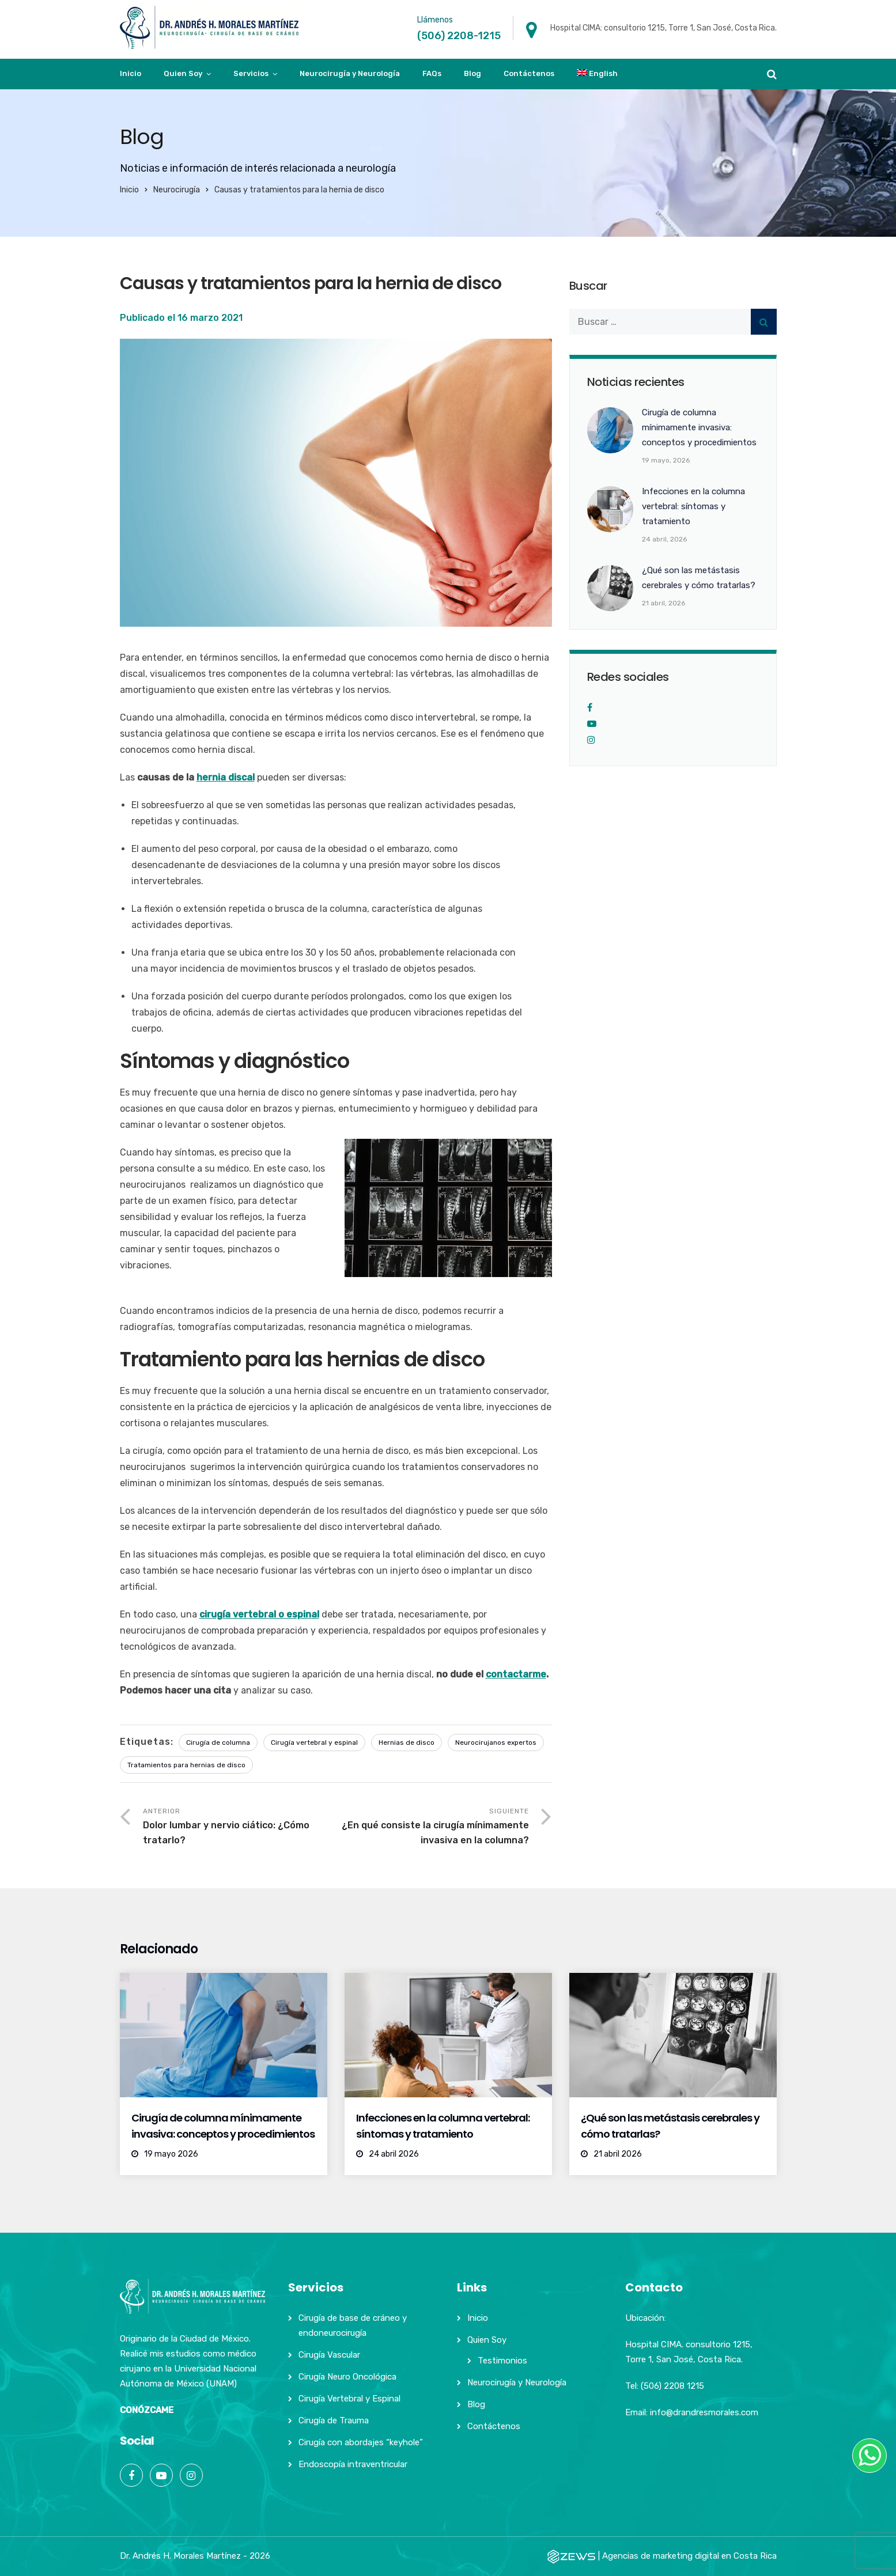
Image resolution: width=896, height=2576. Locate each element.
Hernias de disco (406, 1742)
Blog (472, 73)
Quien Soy (183, 73)
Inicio (130, 73)
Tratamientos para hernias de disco (186, 1765)
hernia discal (225, 777)
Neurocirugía (176, 190)
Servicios (251, 73)
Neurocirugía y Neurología (350, 73)
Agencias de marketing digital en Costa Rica (689, 2556)
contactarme (516, 1674)
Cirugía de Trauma (333, 2420)
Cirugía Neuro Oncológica (347, 2377)
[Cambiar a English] (597, 74)
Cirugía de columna (218, 1742)
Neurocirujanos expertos (495, 1742)
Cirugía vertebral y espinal (314, 1742)
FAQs (431, 73)
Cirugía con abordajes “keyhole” (360, 2442)
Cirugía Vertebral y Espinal (349, 2398)
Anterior (239, 1827)
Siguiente (432, 1827)
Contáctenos (529, 73)
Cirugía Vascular (329, 2355)
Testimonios (502, 2360)
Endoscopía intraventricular (352, 2464)
